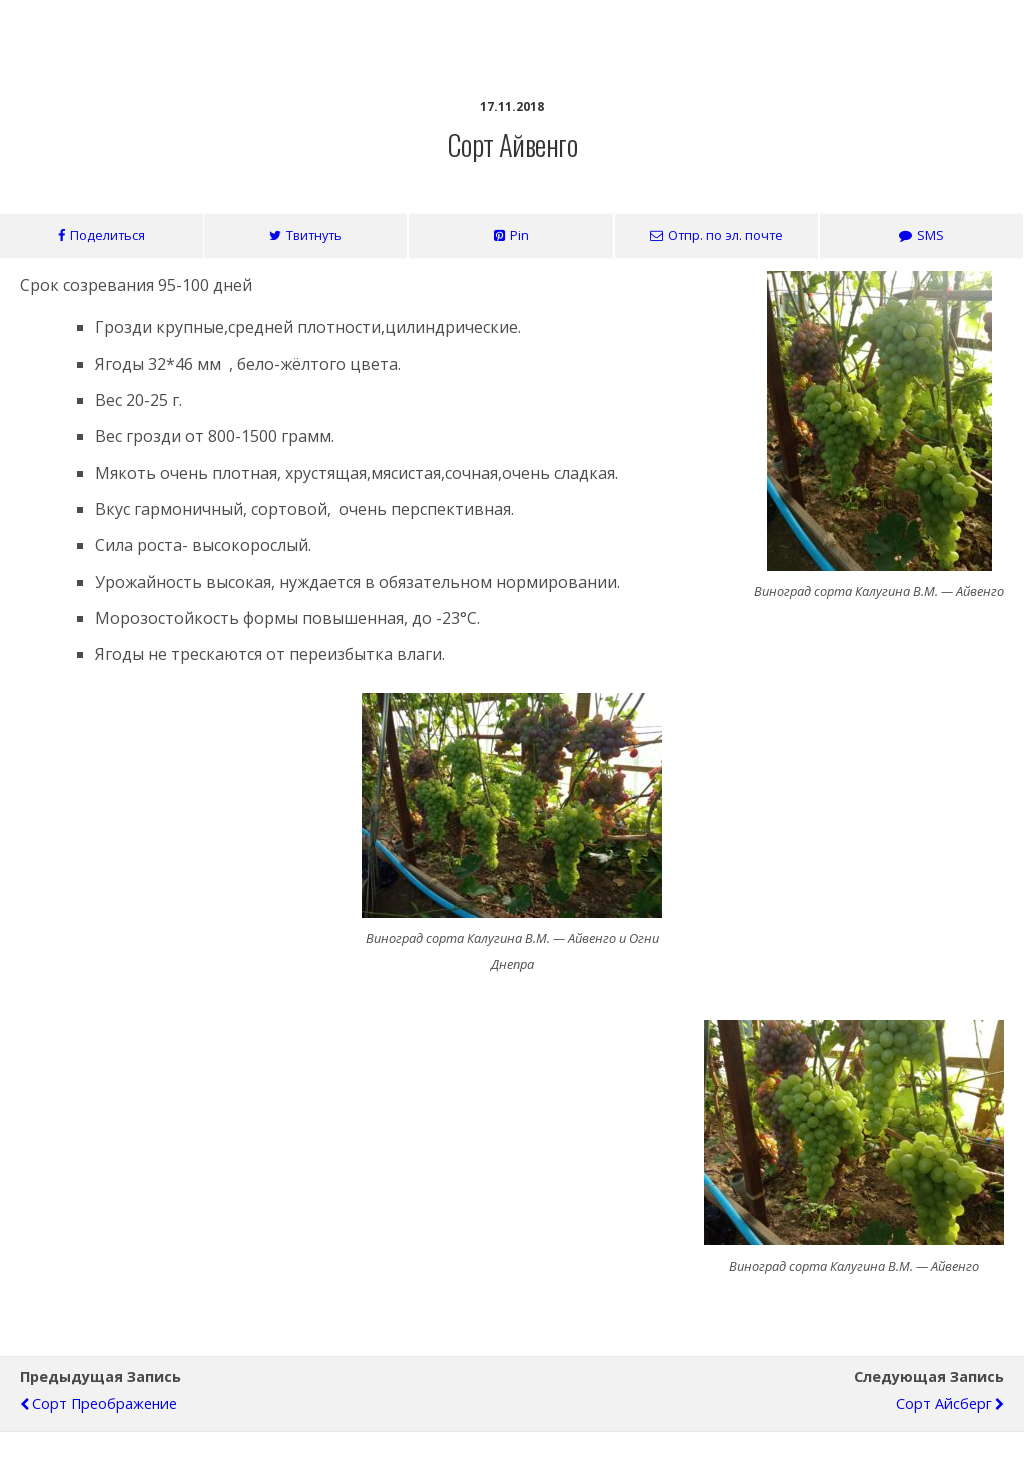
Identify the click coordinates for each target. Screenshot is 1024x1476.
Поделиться (107, 235)
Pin (519, 235)
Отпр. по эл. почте (725, 235)
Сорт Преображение (104, 1403)
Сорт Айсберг (944, 1403)
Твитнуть (314, 235)
